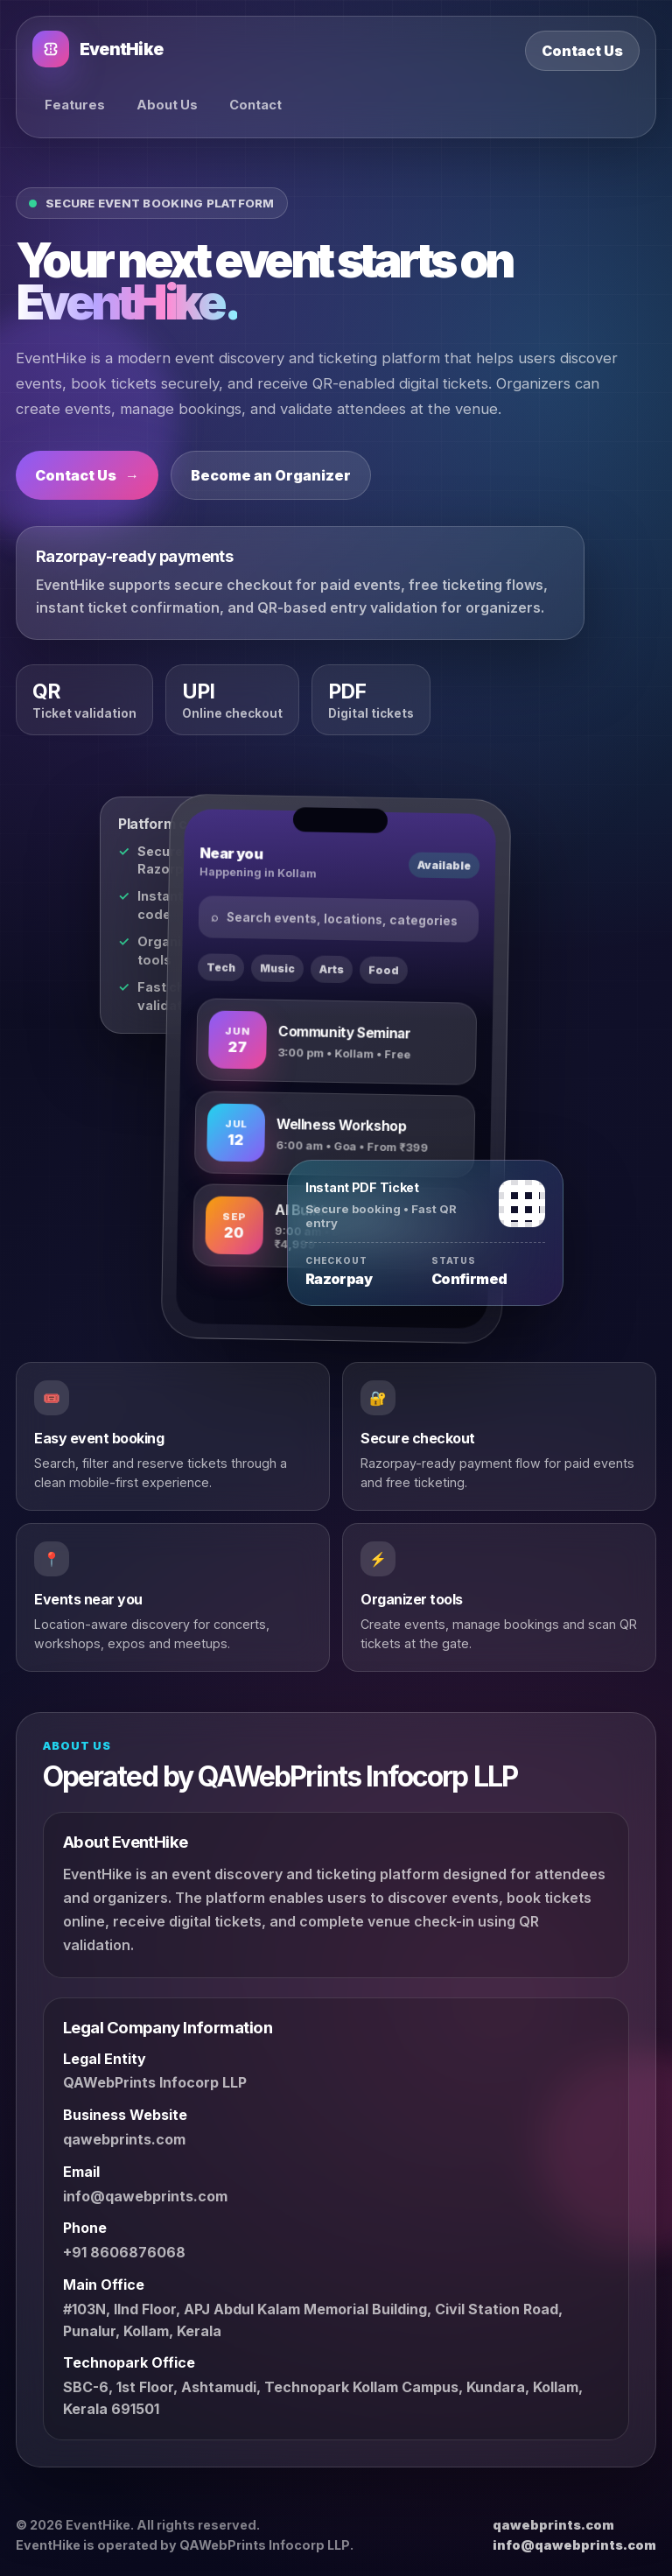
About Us (167, 105)
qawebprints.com (124, 2139)
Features (75, 105)
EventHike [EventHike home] (97, 49)
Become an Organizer (271, 475)
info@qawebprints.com (145, 2196)
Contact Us (582, 51)
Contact (255, 105)
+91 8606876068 (124, 2252)
